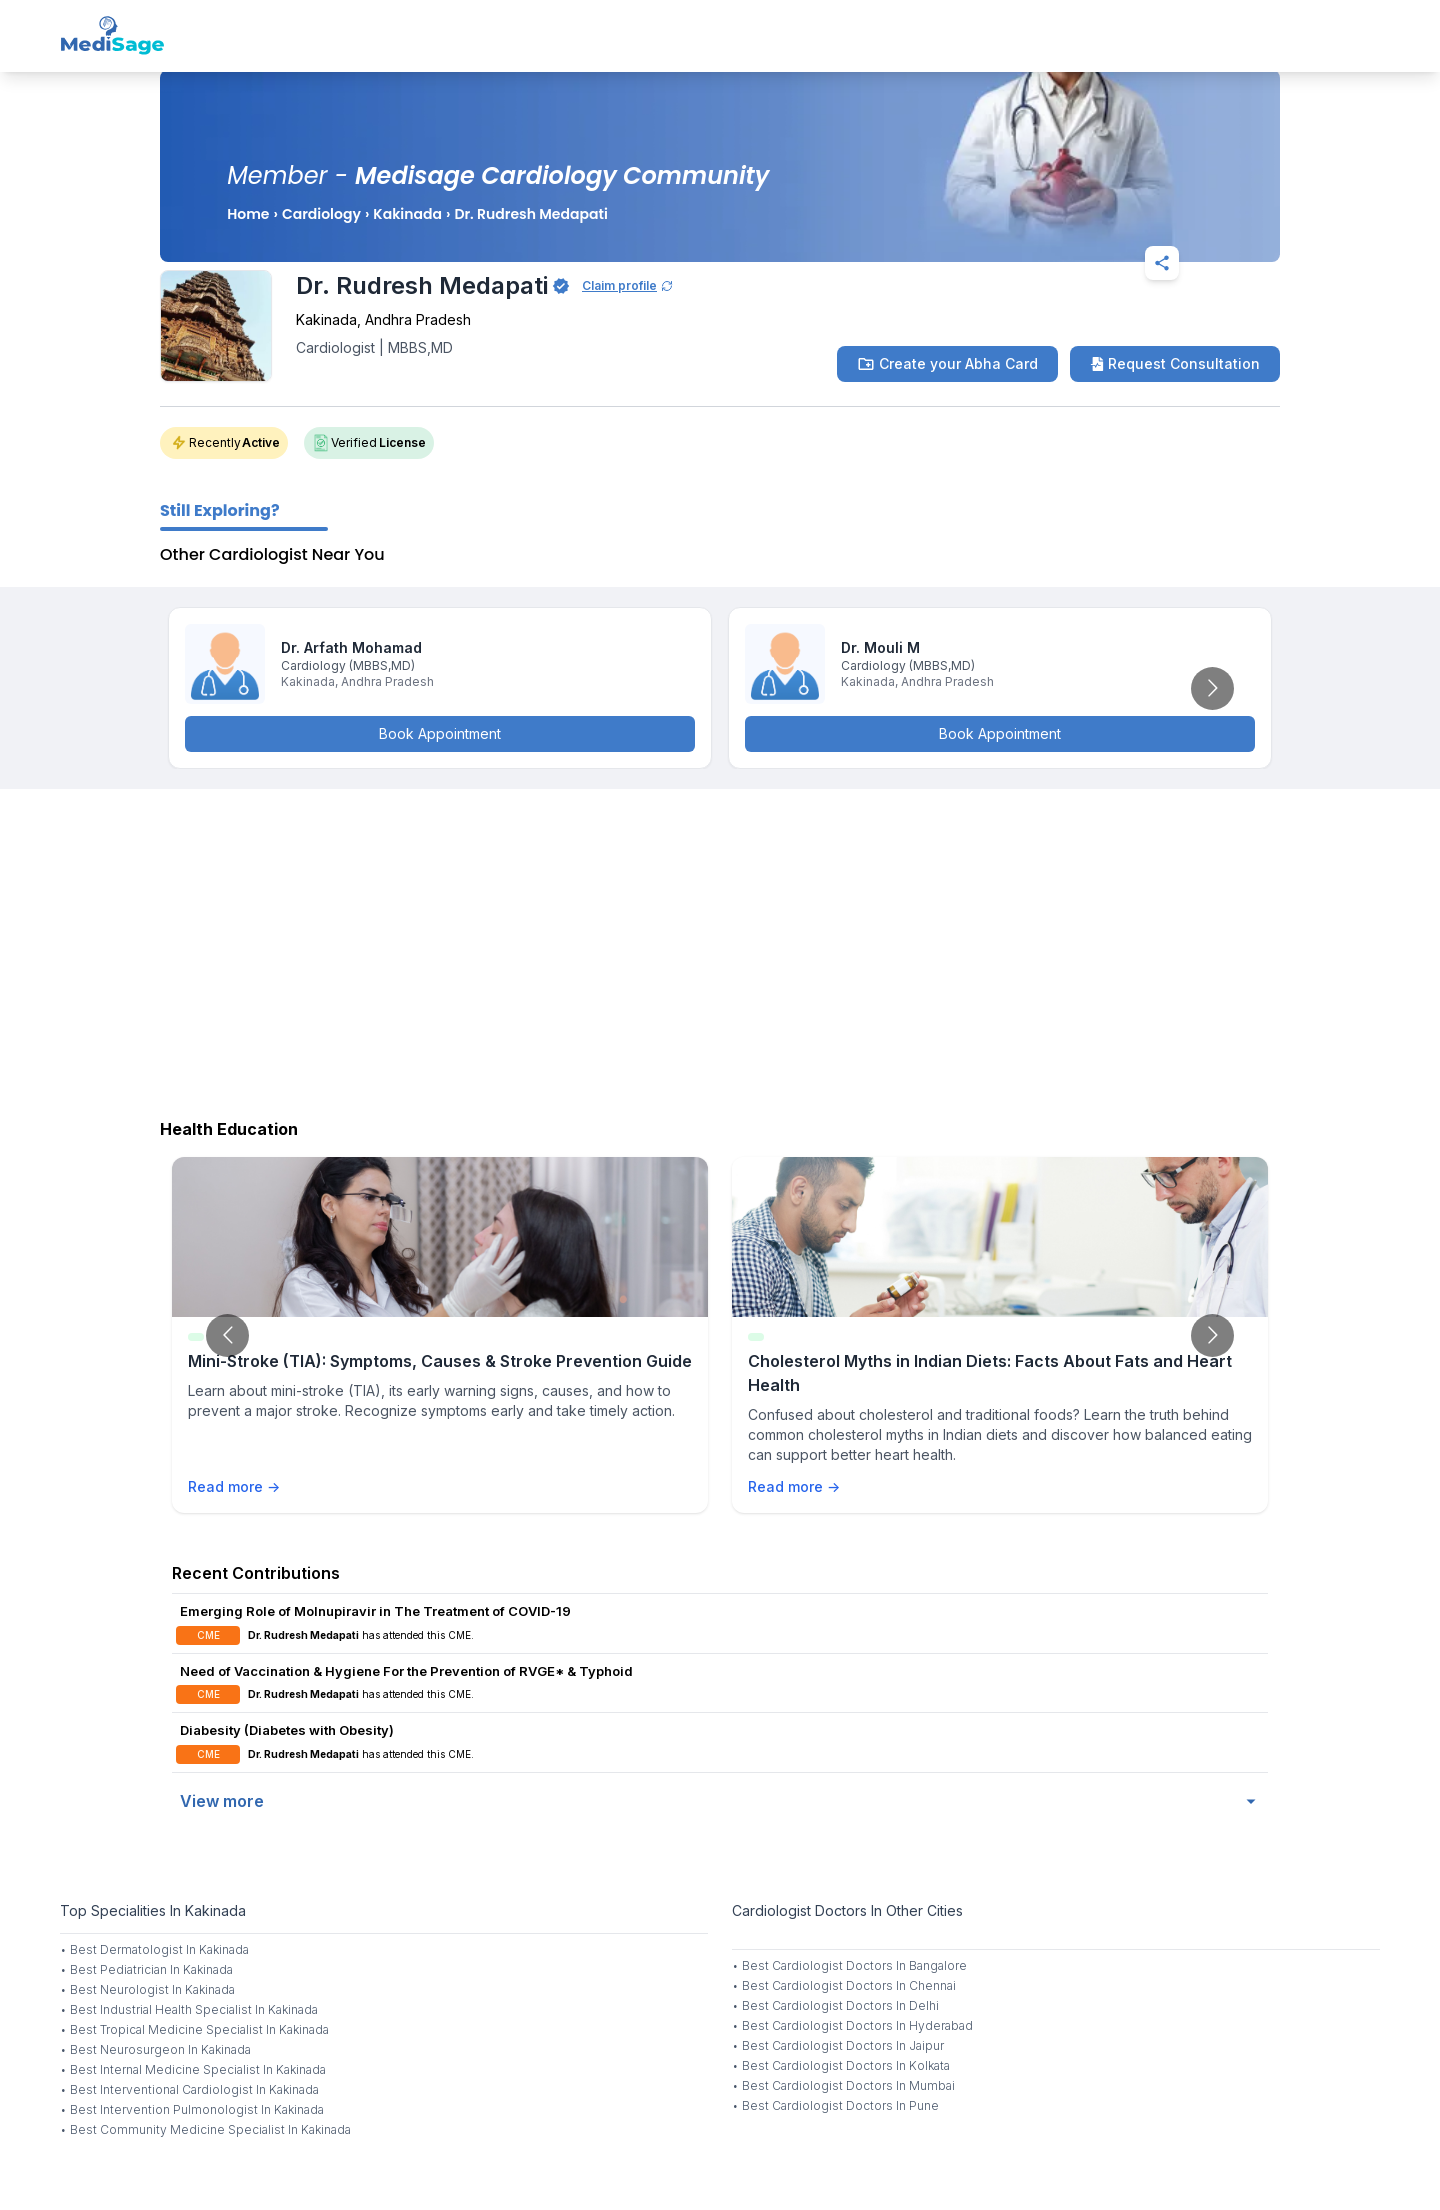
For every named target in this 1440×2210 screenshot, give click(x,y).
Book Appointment (440, 733)
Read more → (234, 1486)
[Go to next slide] (1212, 688)
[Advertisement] (720, 949)
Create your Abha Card (947, 364)
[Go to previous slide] (227, 1335)
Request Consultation (1175, 363)
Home (248, 214)
